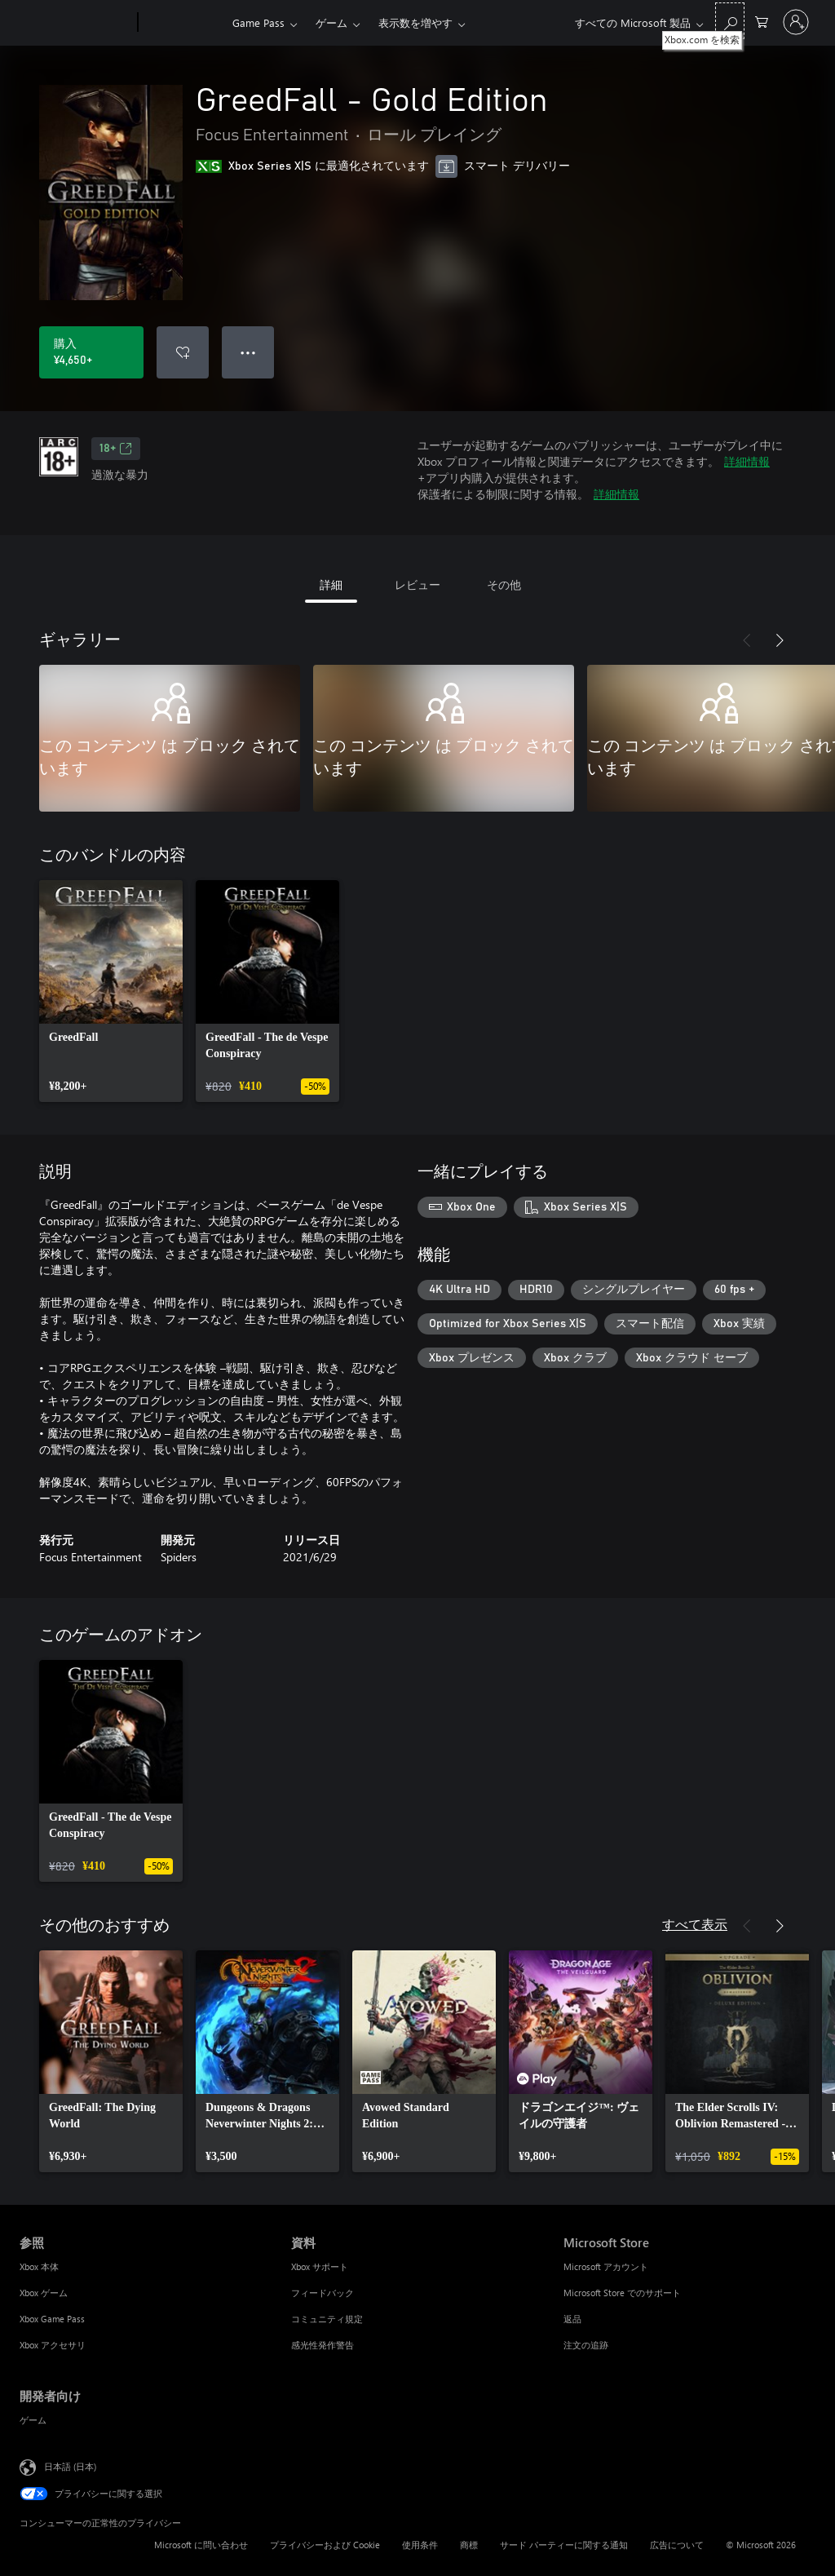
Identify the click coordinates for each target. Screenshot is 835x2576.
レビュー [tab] (417, 584)
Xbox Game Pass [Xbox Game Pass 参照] (52, 2318)
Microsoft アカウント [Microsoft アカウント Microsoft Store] (605, 2266)
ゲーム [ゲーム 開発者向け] (33, 2419)
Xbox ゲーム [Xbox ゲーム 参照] (44, 2292)
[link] (111, 991)
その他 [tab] (504, 584)
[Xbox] (183, 23)
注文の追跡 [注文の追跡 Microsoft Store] (585, 2344)
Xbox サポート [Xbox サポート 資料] (319, 2266)
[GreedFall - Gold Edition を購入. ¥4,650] (91, 352)
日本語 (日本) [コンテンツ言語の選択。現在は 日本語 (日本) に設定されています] (70, 2466)
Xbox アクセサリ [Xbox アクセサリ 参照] (53, 2344)
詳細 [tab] (331, 584)
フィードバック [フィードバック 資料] (322, 2292)
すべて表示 (694, 1923)
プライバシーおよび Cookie (325, 2544)
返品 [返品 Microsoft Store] (572, 2318)
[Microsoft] (75, 23)
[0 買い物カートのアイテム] (761, 21)
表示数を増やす (415, 22)
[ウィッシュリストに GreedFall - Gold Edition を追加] (183, 352)
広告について (677, 2544)
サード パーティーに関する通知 (564, 2544)
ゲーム (331, 22)
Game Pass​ (258, 22)
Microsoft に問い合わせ (201, 2544)
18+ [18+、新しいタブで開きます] (115, 448)
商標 (469, 2544)
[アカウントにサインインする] (795, 22)
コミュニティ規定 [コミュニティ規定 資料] (327, 2318)
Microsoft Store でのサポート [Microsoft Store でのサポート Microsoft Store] (622, 2292)
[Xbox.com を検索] (729, 20)
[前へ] (747, 640)
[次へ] (779, 640)
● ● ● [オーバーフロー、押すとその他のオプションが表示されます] (248, 351)
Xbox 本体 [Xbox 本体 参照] (39, 2266)
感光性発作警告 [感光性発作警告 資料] (322, 2344)
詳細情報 (747, 461)
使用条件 (420, 2544)
